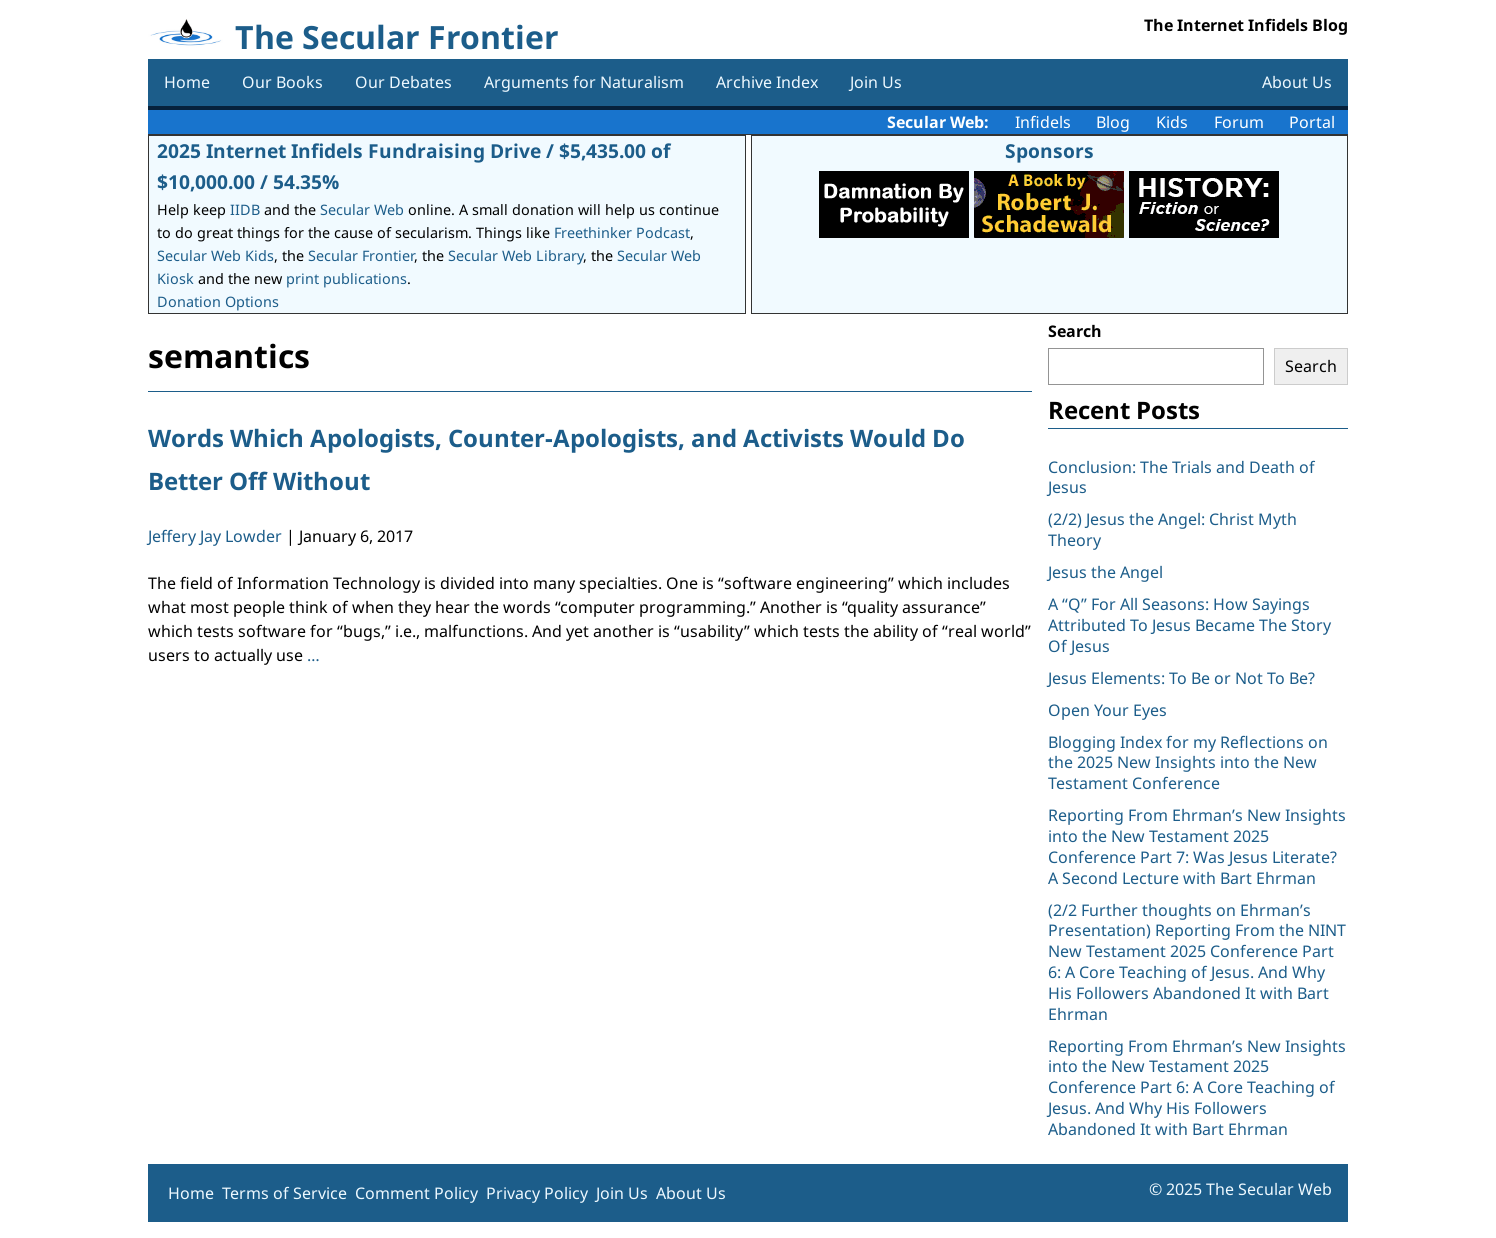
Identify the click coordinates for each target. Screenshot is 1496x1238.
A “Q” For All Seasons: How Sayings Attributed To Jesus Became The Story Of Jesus (1189, 625)
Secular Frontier (361, 255)
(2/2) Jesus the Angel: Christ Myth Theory (1172, 529)
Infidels (1043, 122)
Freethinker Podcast (622, 232)
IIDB (245, 209)
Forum (1239, 122)
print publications (346, 278)
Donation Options (218, 301)
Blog (1113, 122)
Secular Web (362, 209)
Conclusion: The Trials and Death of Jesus (1181, 477)
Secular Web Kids (215, 255)
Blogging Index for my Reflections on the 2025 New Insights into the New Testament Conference (1188, 763)
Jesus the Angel (1105, 572)
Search (1075, 331)
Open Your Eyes (1107, 710)
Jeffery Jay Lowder (215, 536)
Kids (1172, 122)
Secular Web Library (515, 255)
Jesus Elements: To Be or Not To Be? (1181, 678)
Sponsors (1049, 150)
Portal (1312, 122)
